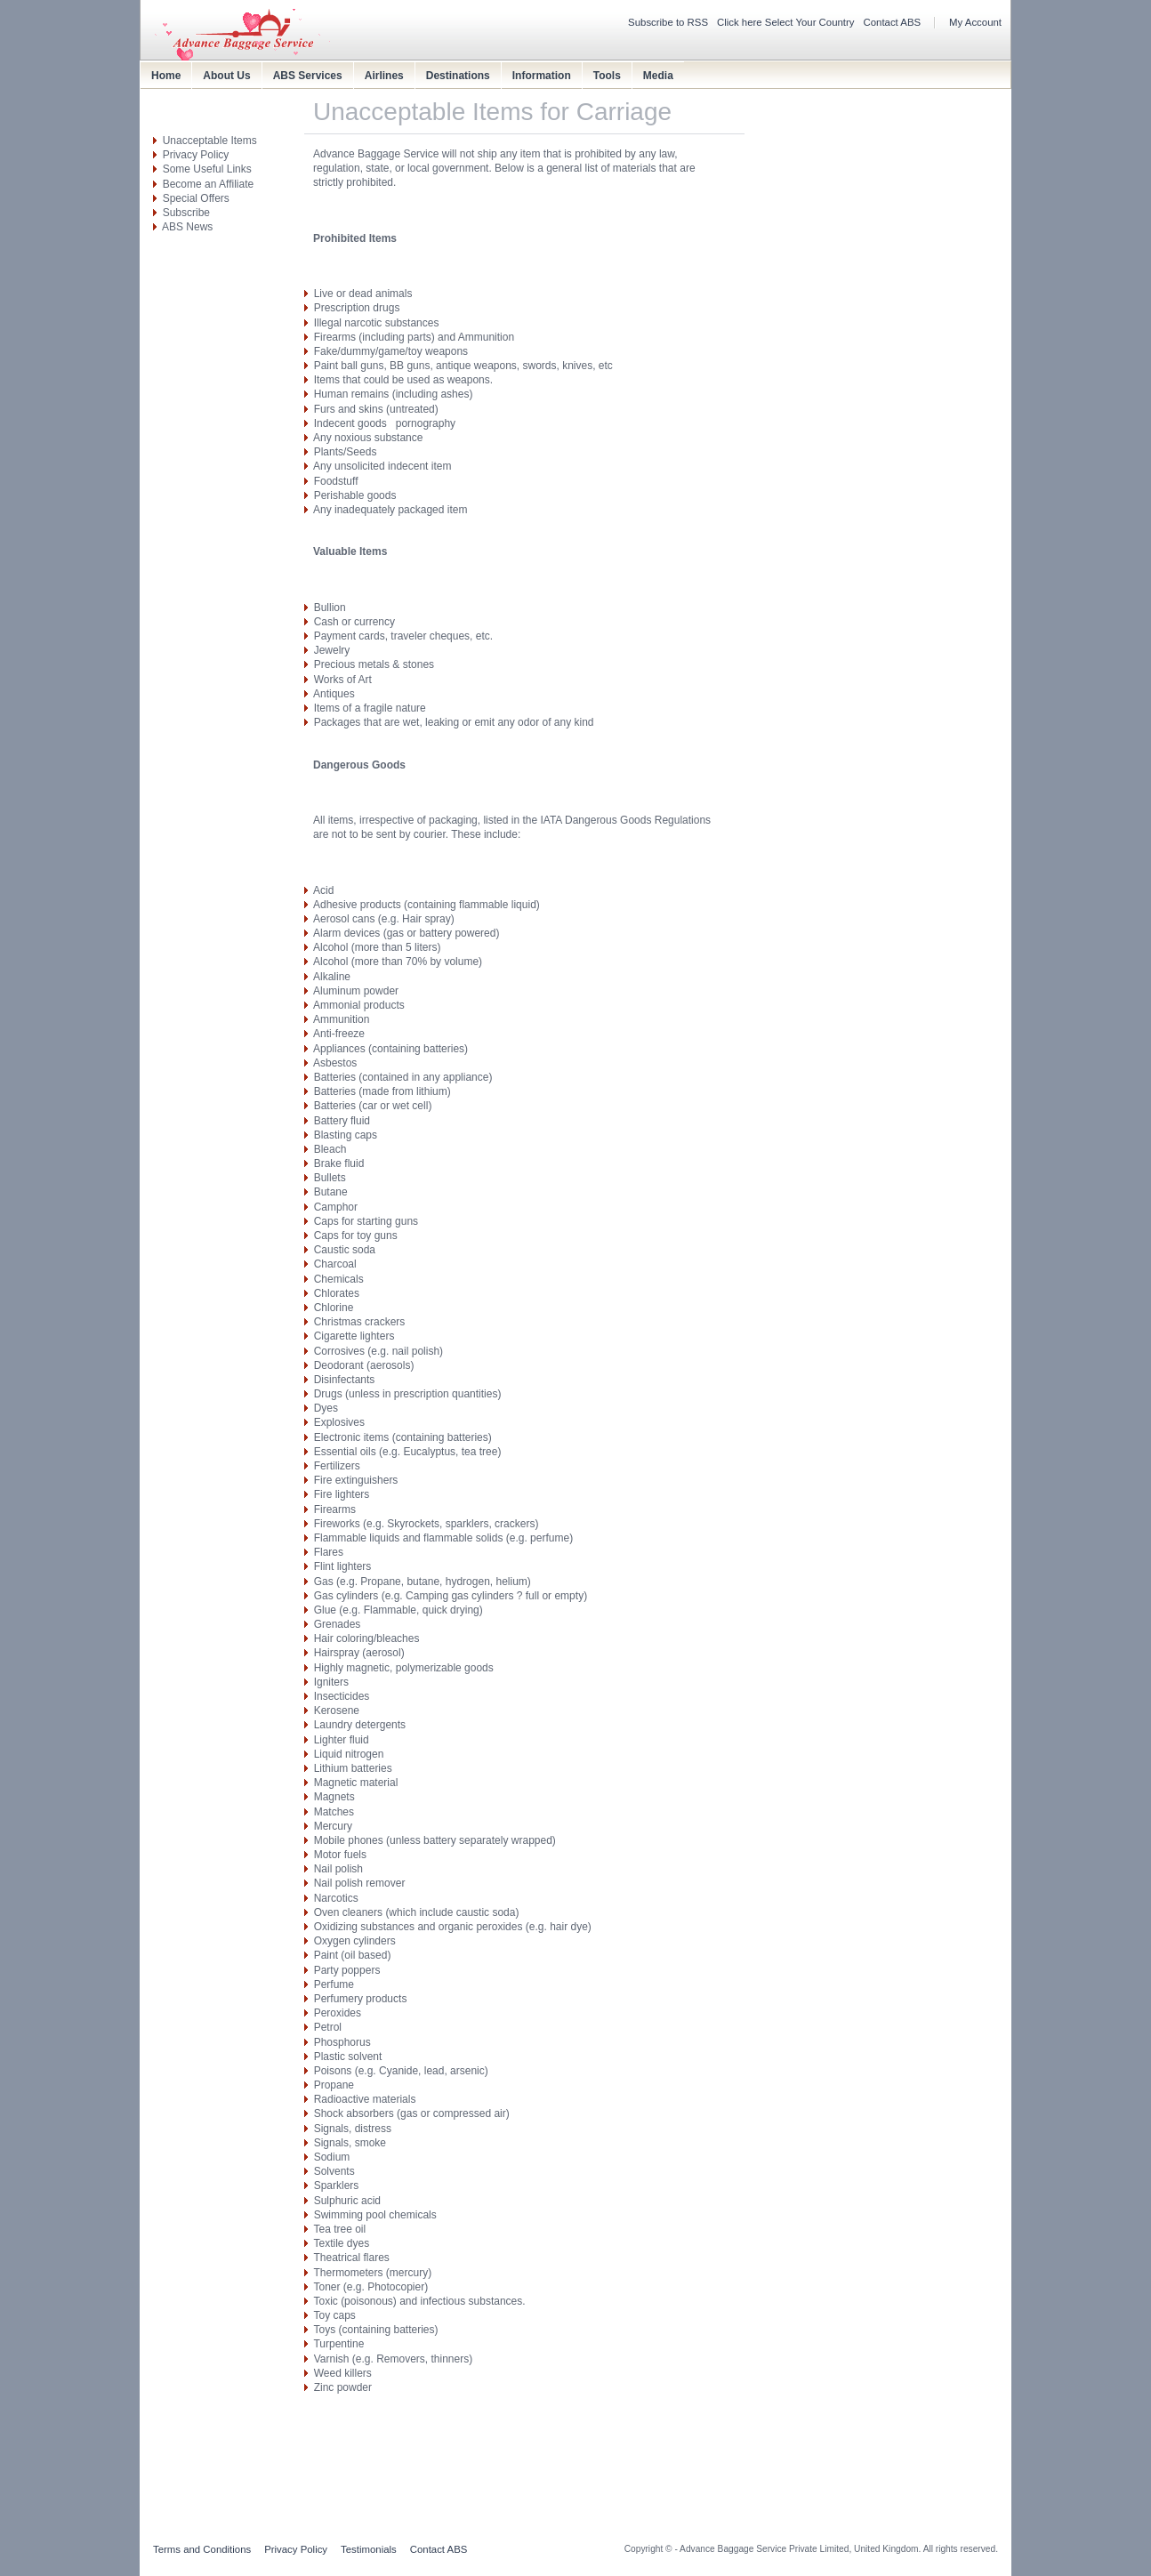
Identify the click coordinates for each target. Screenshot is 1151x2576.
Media (658, 75)
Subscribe (186, 212)
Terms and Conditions (202, 2549)
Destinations (458, 75)
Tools (607, 75)
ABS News (187, 227)
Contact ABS (893, 22)
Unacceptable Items (210, 140)
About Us (226, 75)
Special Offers (196, 198)
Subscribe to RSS (668, 22)
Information (541, 75)
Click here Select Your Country (786, 22)
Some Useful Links (207, 169)
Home (166, 75)
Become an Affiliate (208, 184)
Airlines (384, 75)
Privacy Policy (196, 155)
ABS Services (307, 75)
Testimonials (369, 2549)
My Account (975, 22)
